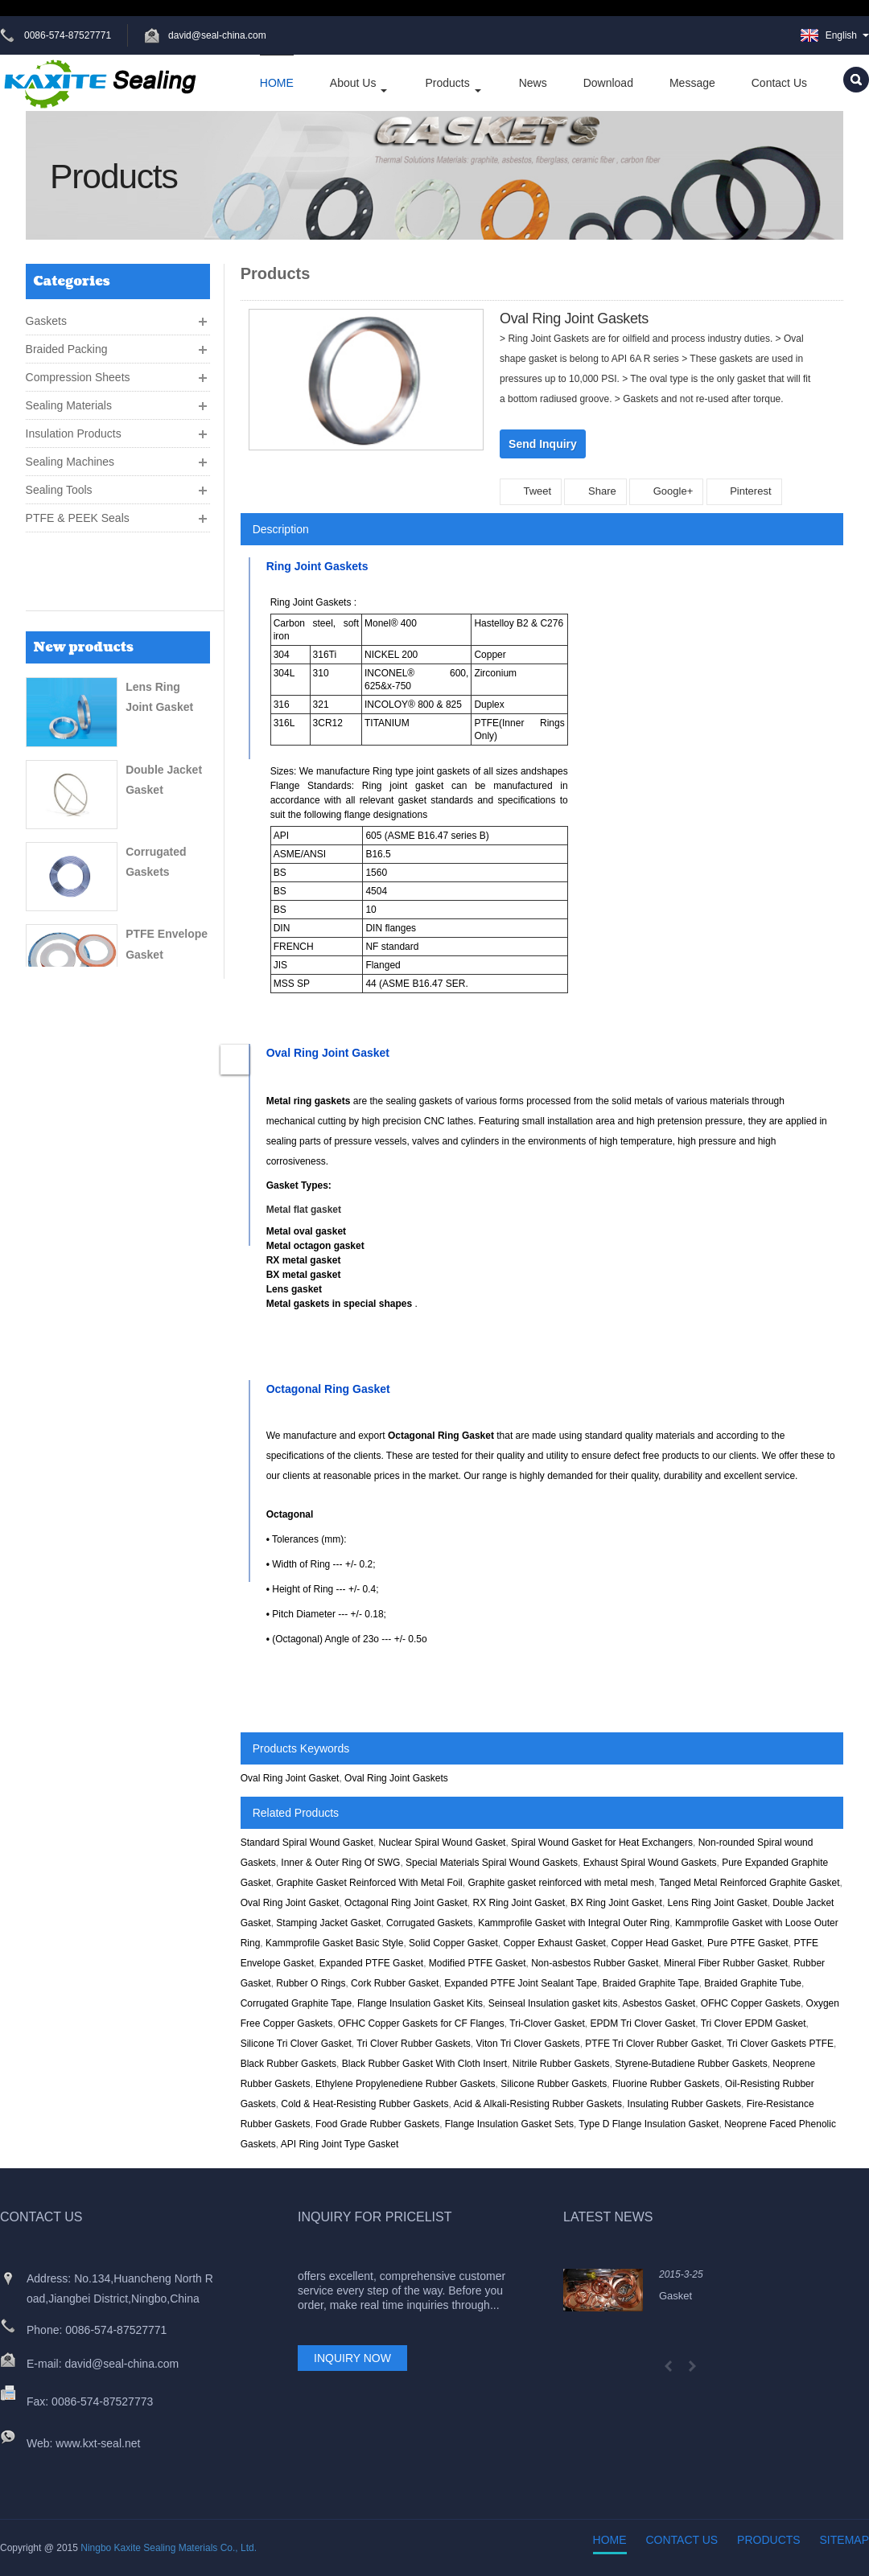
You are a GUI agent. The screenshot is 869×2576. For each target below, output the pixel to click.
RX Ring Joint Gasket (518, 1902)
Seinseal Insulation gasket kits (553, 2003)
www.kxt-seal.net (98, 2443)
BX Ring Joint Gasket (616, 1902)
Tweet (530, 491)
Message (692, 82)
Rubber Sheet (162, 938)
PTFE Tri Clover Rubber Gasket (653, 2043)
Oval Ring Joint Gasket (290, 1778)
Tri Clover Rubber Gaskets (413, 2043)
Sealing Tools (59, 483)
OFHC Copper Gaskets (751, 2003)
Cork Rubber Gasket (395, 1983)
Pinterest (744, 491)
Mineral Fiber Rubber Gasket (726, 1963)
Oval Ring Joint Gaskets (396, 1778)
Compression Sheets (78, 370)
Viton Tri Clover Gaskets (527, 2043)
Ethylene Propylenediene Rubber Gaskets (405, 2083)
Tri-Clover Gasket (547, 2023)
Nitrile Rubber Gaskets (561, 2063)
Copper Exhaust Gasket (555, 1943)
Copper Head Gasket (657, 1943)
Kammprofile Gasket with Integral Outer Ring (573, 1923)
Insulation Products (73, 427)
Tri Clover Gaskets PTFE (780, 2043)
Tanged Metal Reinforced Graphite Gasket (749, 1882)
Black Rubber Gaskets (288, 2063)
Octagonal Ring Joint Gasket (405, 1902)
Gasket (675, 2296)
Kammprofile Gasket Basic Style (334, 1943)
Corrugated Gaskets (429, 1923)
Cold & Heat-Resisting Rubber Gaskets (364, 2104)
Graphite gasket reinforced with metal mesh (560, 1882)
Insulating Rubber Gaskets (684, 2104)
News (533, 82)
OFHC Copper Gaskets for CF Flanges (421, 2023)
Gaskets (46, 314)
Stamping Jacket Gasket (328, 1923)
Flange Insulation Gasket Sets (509, 2124)
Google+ (666, 491)
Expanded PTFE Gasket (371, 1963)
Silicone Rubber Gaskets (553, 2083)
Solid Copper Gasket (453, 1943)
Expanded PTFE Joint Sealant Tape (520, 1983)
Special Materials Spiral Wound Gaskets (492, 1862)
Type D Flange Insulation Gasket (649, 2124)
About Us (359, 84)
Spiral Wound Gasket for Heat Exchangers (602, 1842)
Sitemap (844, 2539)
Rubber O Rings (310, 1983)
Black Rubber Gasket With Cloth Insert (424, 2063)
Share (595, 491)
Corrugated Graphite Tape (296, 2003)
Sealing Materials (69, 398)
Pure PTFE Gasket (748, 1943)
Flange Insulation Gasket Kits (420, 2003)
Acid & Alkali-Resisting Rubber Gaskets (537, 2104)
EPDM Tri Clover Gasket (643, 2023)
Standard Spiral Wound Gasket (307, 1842)
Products (453, 84)
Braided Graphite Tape (651, 1983)
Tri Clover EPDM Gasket (753, 2023)
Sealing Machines (70, 455)
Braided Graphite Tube (752, 1983)
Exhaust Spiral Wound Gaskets (650, 1862)
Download (608, 82)
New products (84, 575)
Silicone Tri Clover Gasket (296, 2043)
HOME (277, 82)
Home (610, 2539)
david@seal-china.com (220, 35)
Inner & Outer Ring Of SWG (340, 1862)
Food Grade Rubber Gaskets (377, 2124)
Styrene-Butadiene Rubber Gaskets (691, 2063)
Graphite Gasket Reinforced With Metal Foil (369, 1882)
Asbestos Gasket (658, 2003)
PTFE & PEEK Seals (78, 511)
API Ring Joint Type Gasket (340, 2144)
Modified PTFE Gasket (477, 1963)
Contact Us (779, 82)
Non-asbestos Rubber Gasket (594, 1963)
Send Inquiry (543, 444)
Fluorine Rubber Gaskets (665, 2083)
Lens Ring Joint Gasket (718, 1902)
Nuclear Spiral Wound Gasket (442, 1842)
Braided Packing (67, 342)
